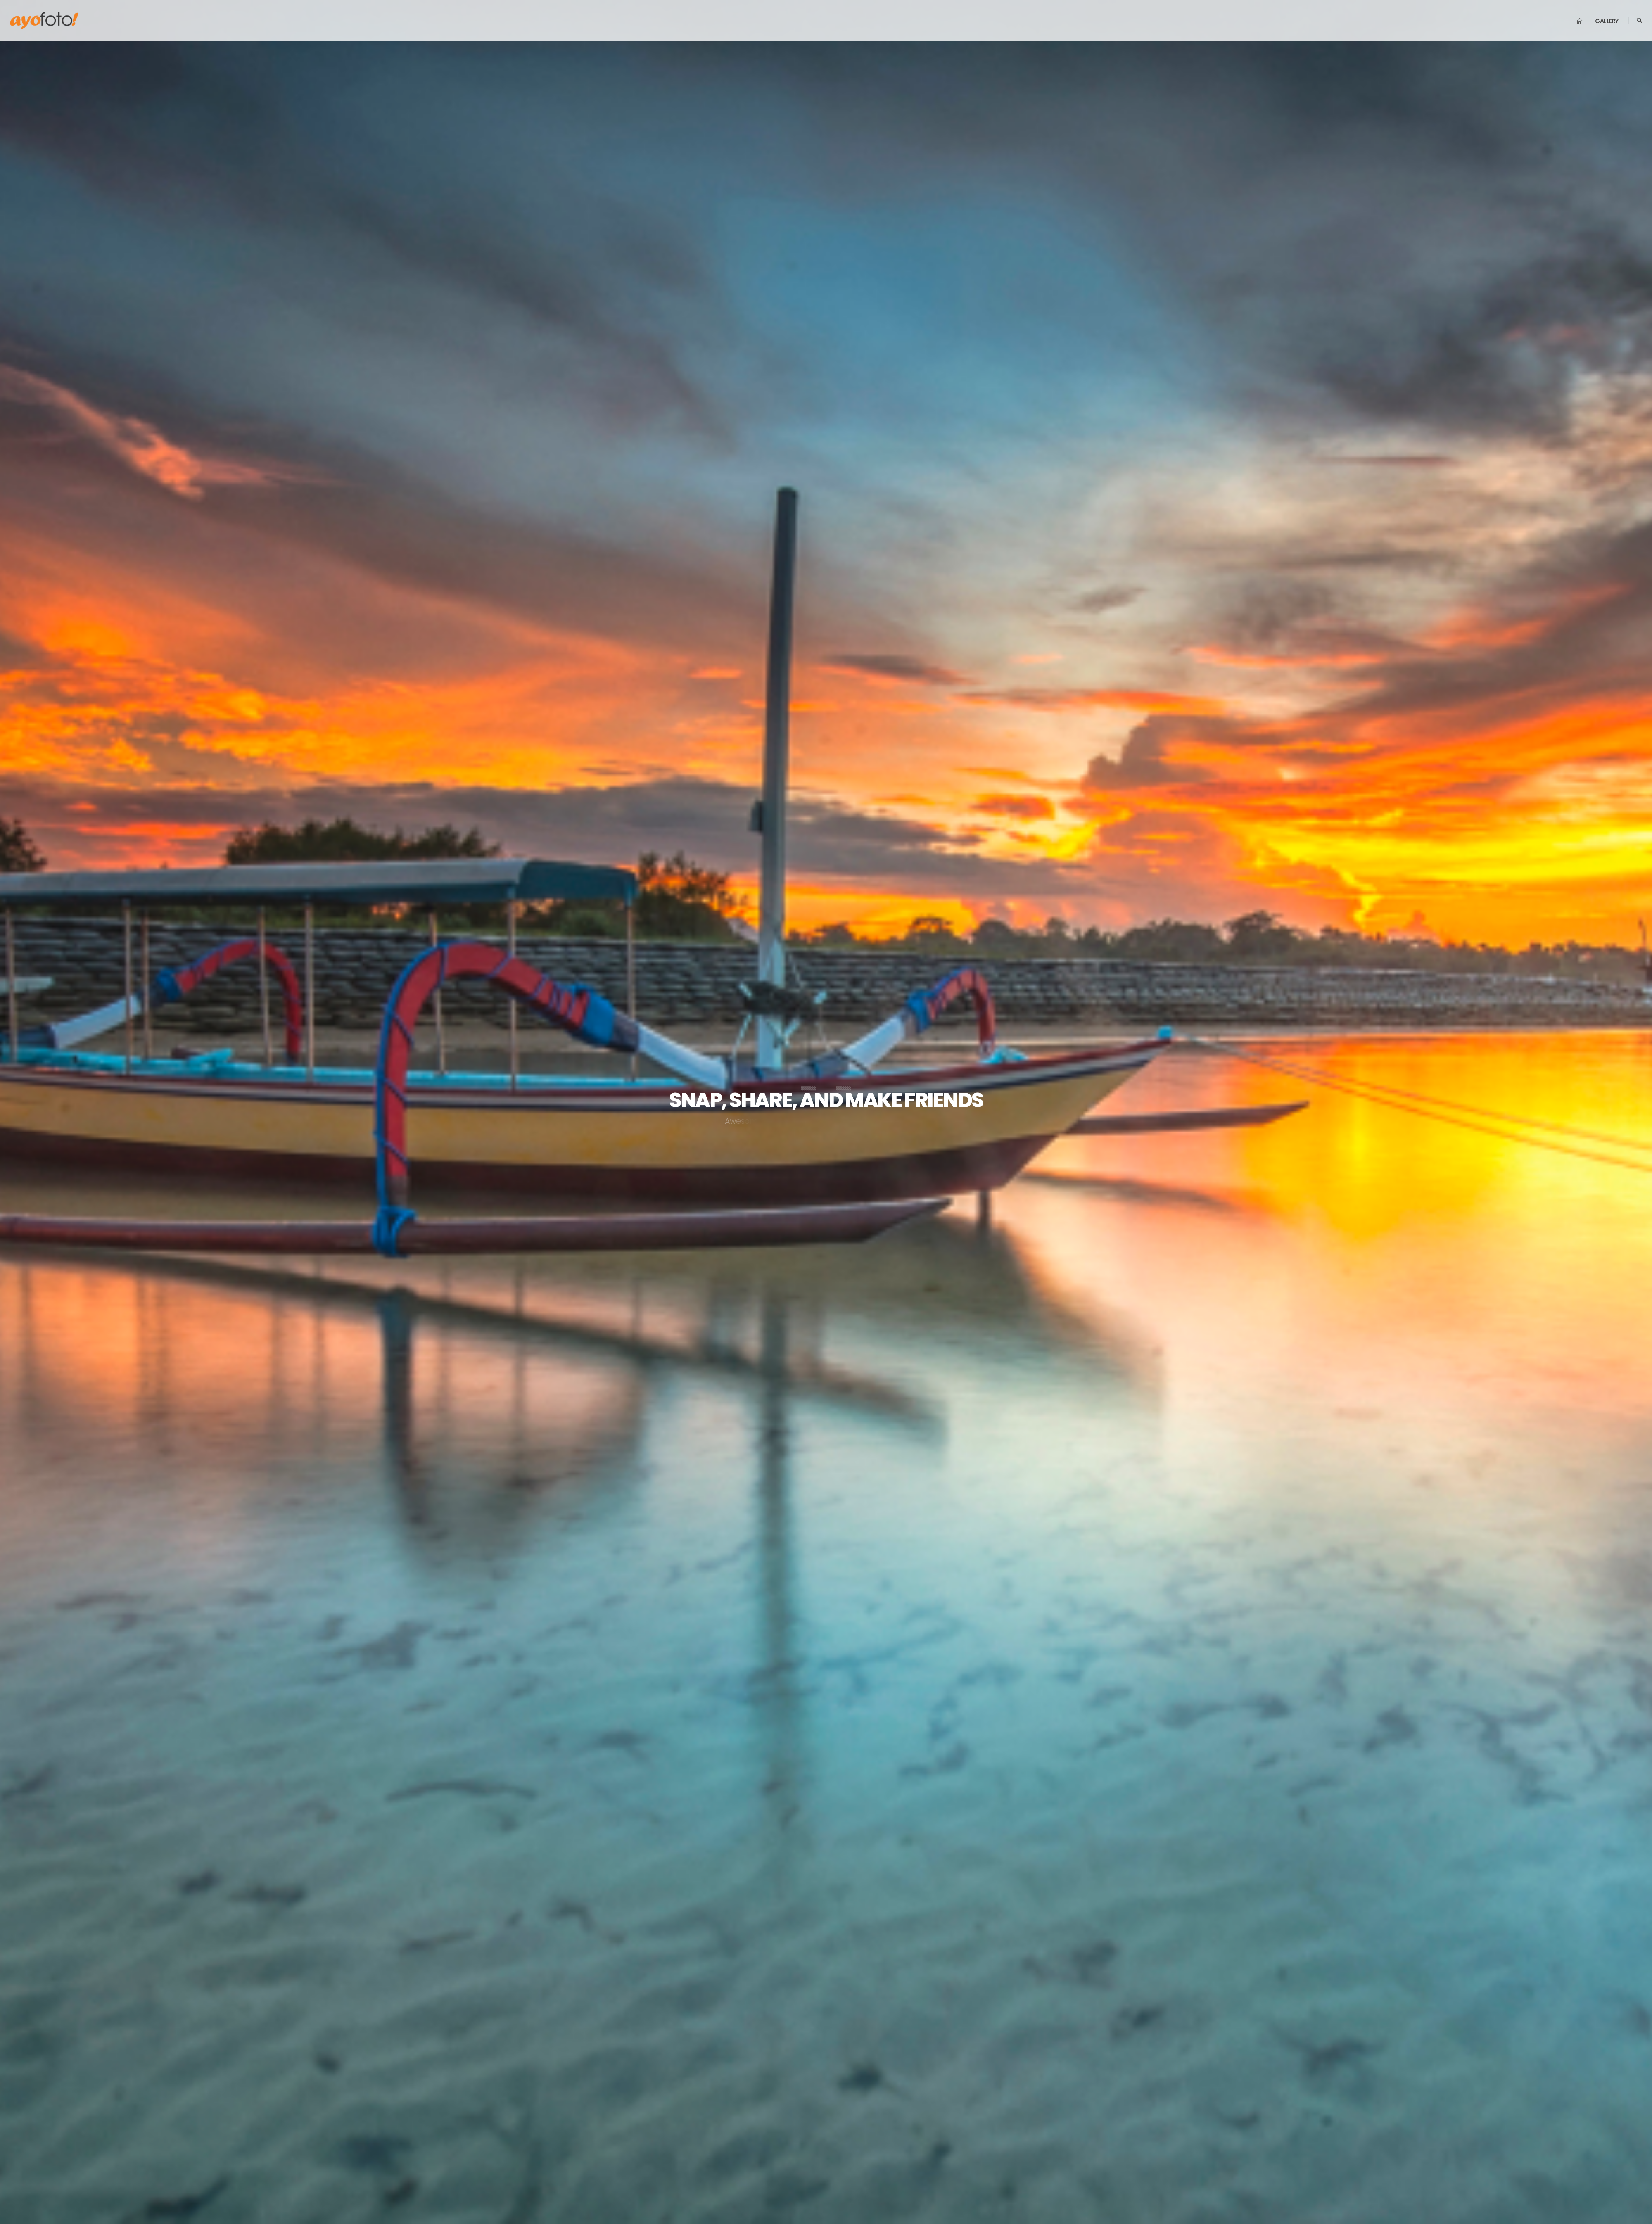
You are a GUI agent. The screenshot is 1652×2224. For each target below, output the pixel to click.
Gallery (1607, 21)
